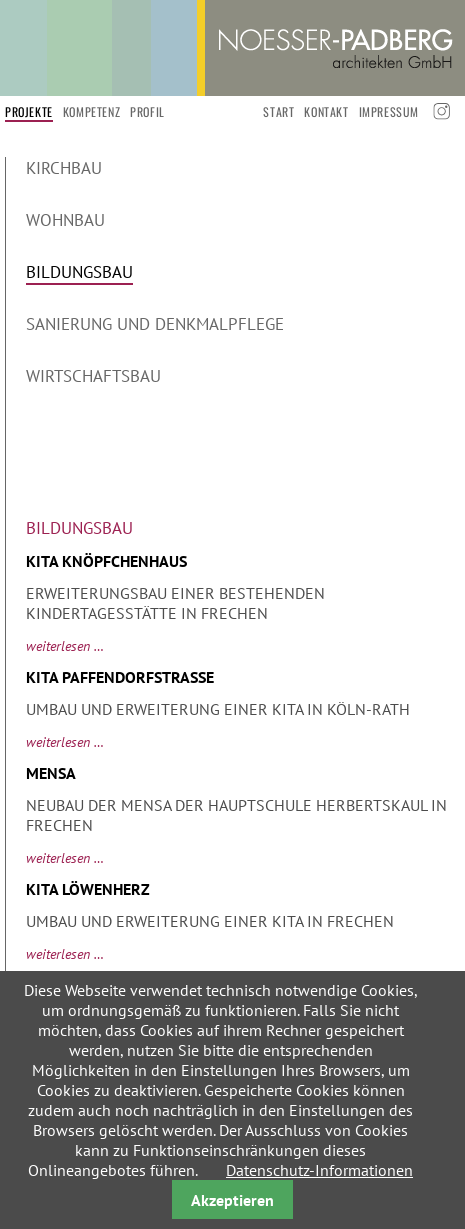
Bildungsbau (79, 272)
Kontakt (326, 111)
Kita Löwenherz (88, 889)
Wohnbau (65, 220)
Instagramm (439, 111)
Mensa (51, 773)
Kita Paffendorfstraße (120, 677)
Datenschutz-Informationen (319, 1170)
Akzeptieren (232, 1200)
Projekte (29, 111)
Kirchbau (64, 168)
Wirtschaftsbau (93, 376)
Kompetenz (91, 111)
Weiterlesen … (65, 646)
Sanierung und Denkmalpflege (155, 324)
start (278, 111)
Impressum (389, 111)
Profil (147, 111)
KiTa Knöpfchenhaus (106, 561)
